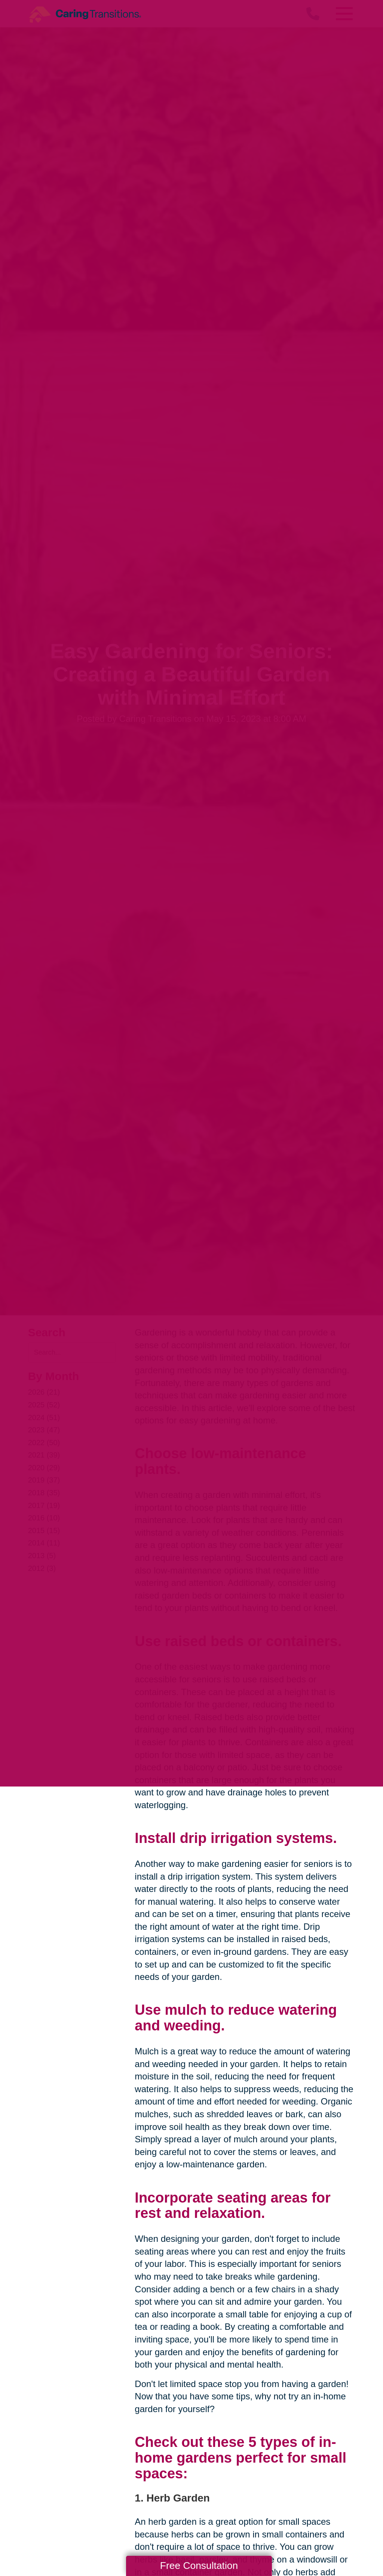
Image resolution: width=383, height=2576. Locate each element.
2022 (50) (44, 1442)
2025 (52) (44, 1405)
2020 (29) (44, 1468)
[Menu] (344, 13)
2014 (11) (44, 1543)
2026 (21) (44, 1392)
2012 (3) (42, 1568)
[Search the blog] (72, 1352)
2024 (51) (44, 1417)
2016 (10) (44, 1518)
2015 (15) (44, 1530)
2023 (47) (44, 1430)
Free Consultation (199, 2565)
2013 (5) (42, 1555)
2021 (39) (44, 1455)
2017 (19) (44, 1505)
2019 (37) (44, 1480)
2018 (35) (44, 1493)
